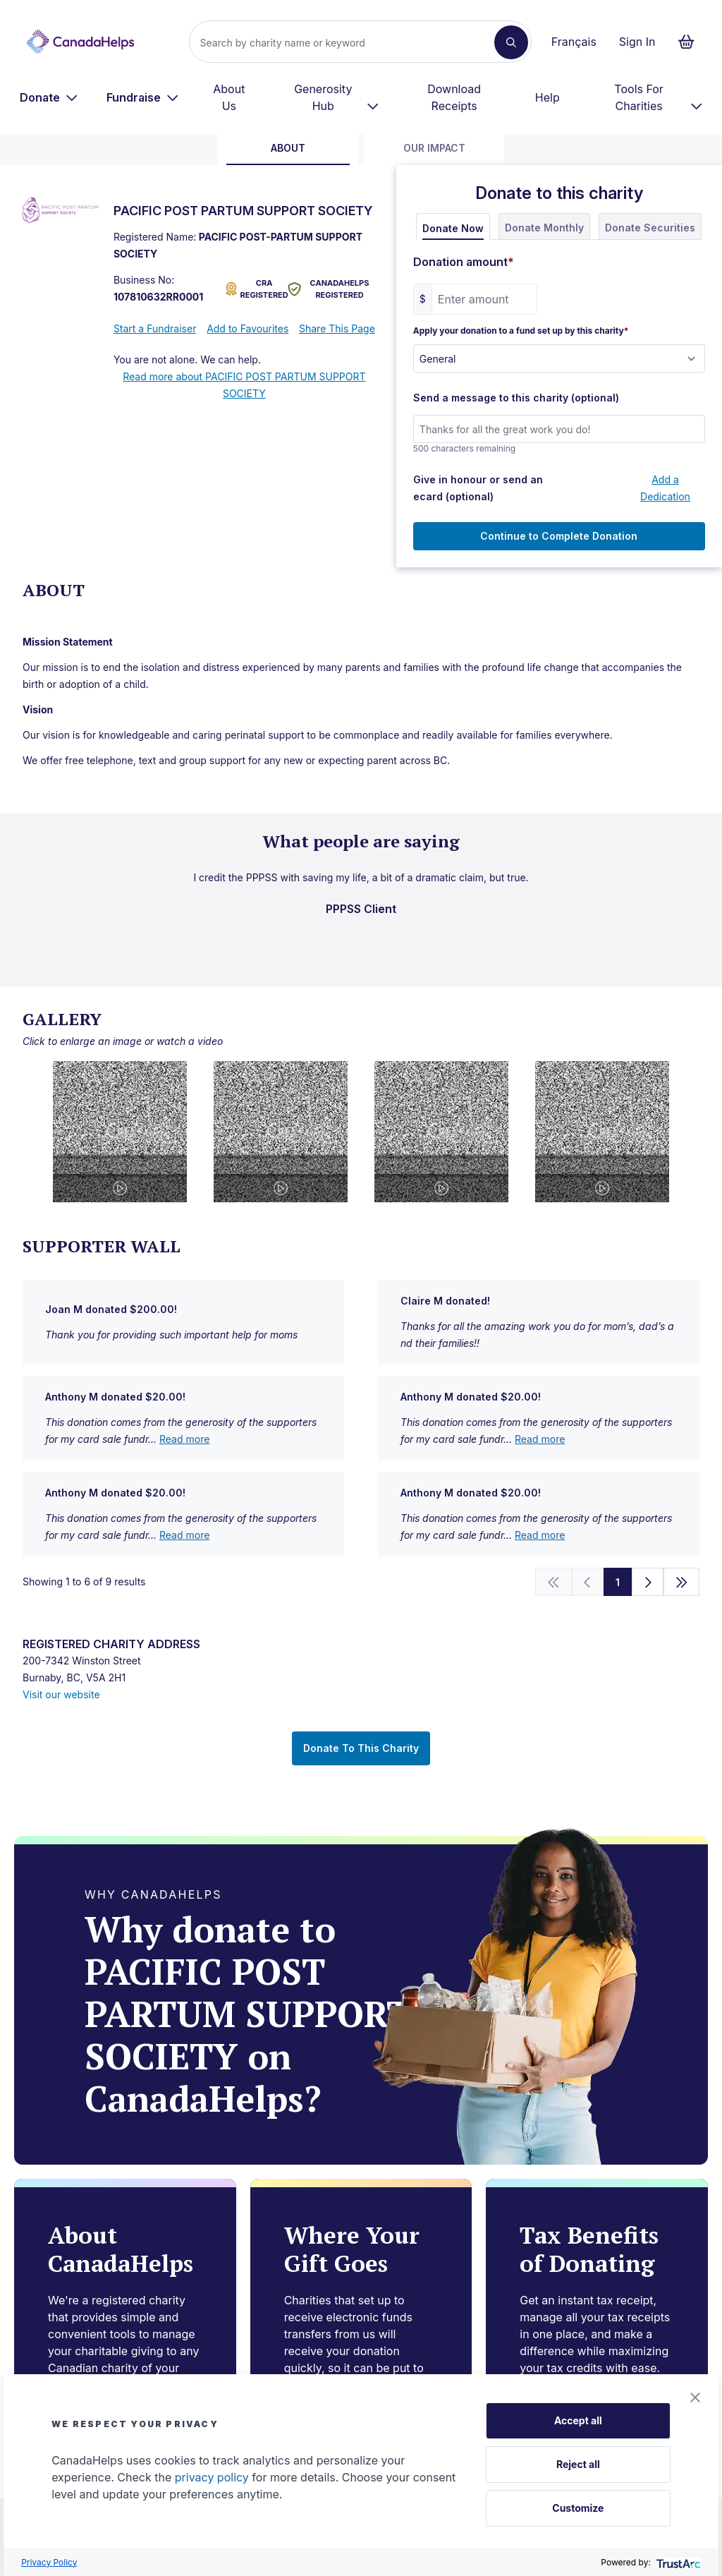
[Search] (347, 42)
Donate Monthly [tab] (544, 228)
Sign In (637, 42)
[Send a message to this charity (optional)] (559, 429)
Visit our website (61, 1694)
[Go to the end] (681, 1582)
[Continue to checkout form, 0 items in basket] (690, 42)
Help (547, 97)
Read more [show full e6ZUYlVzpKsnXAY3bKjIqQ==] (540, 1439)
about (288, 148)
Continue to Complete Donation (558, 536)
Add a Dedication (665, 487)
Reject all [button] (578, 2464)
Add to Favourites (247, 328)
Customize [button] (578, 2508)
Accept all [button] (578, 2420)
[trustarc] (677, 2562)
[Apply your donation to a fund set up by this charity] (559, 358)
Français (573, 42)
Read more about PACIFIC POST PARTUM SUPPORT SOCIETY (244, 384)
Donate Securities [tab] (650, 228)
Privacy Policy (49, 2562)
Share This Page (337, 328)
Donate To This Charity (361, 1748)
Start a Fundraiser (155, 328)
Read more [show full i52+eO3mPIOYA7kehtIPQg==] (184, 1535)
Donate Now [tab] (453, 228)
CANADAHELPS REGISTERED (328, 289)
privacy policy (212, 2477)
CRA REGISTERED (254, 289)
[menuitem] (49, 97)
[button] (695, 2397)
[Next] (647, 1582)
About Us (229, 97)
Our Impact (434, 148)
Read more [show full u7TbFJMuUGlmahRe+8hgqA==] (540, 1535)
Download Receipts (454, 97)
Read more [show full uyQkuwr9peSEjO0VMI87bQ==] (184, 1439)
